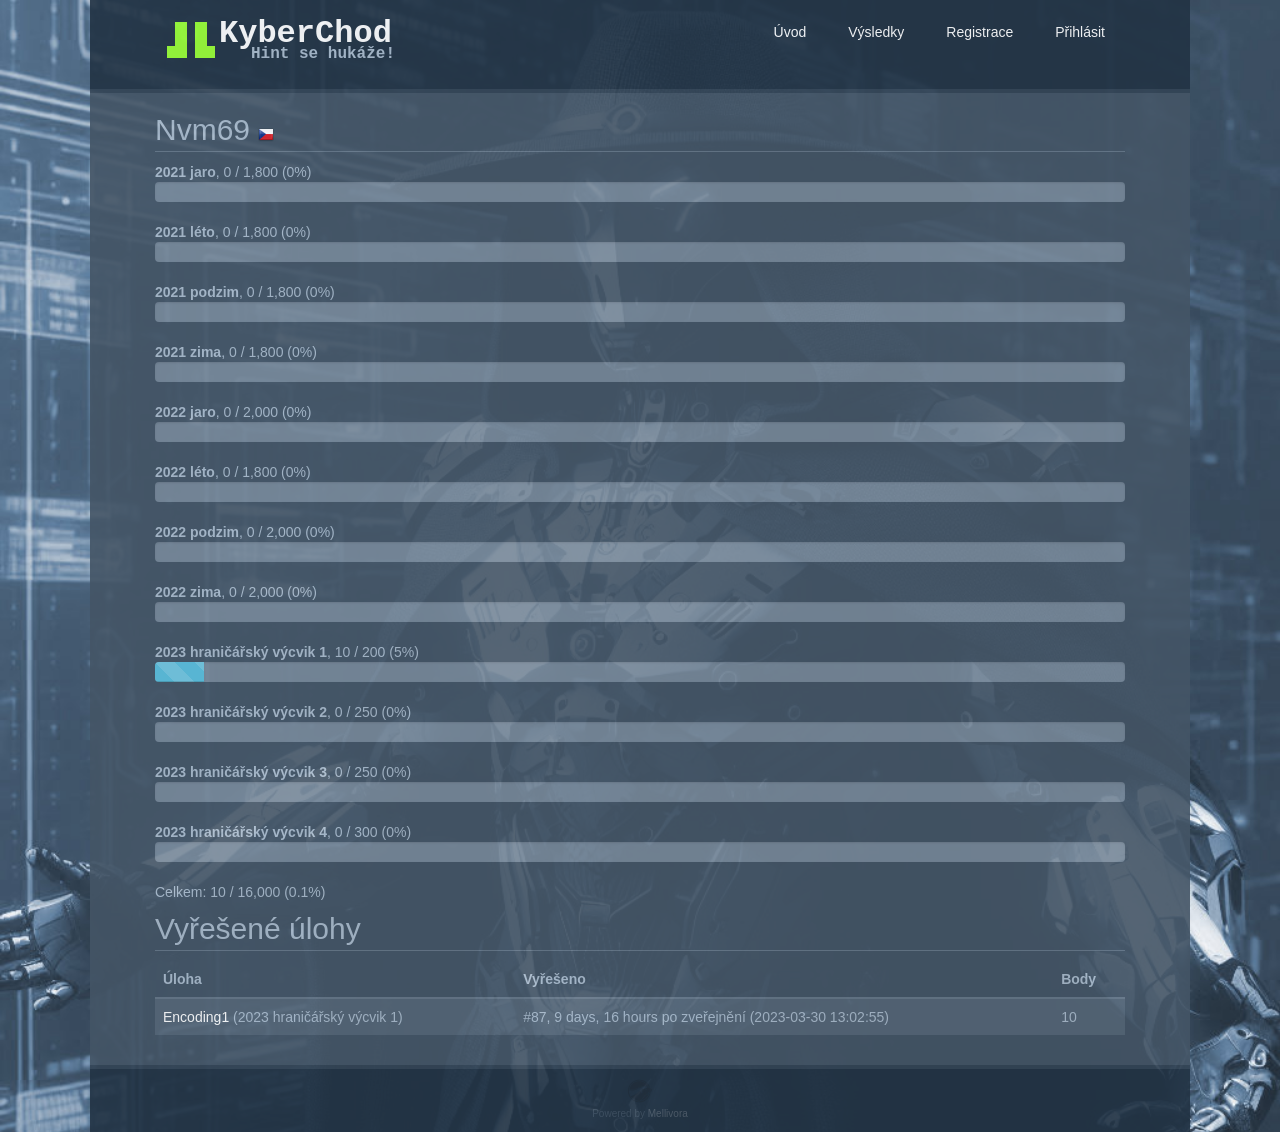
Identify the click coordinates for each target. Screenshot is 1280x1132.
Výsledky (876, 32)
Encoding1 (198, 1017)
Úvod (790, 32)
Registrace (979, 32)
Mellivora (668, 1113)
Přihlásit (1080, 32)
